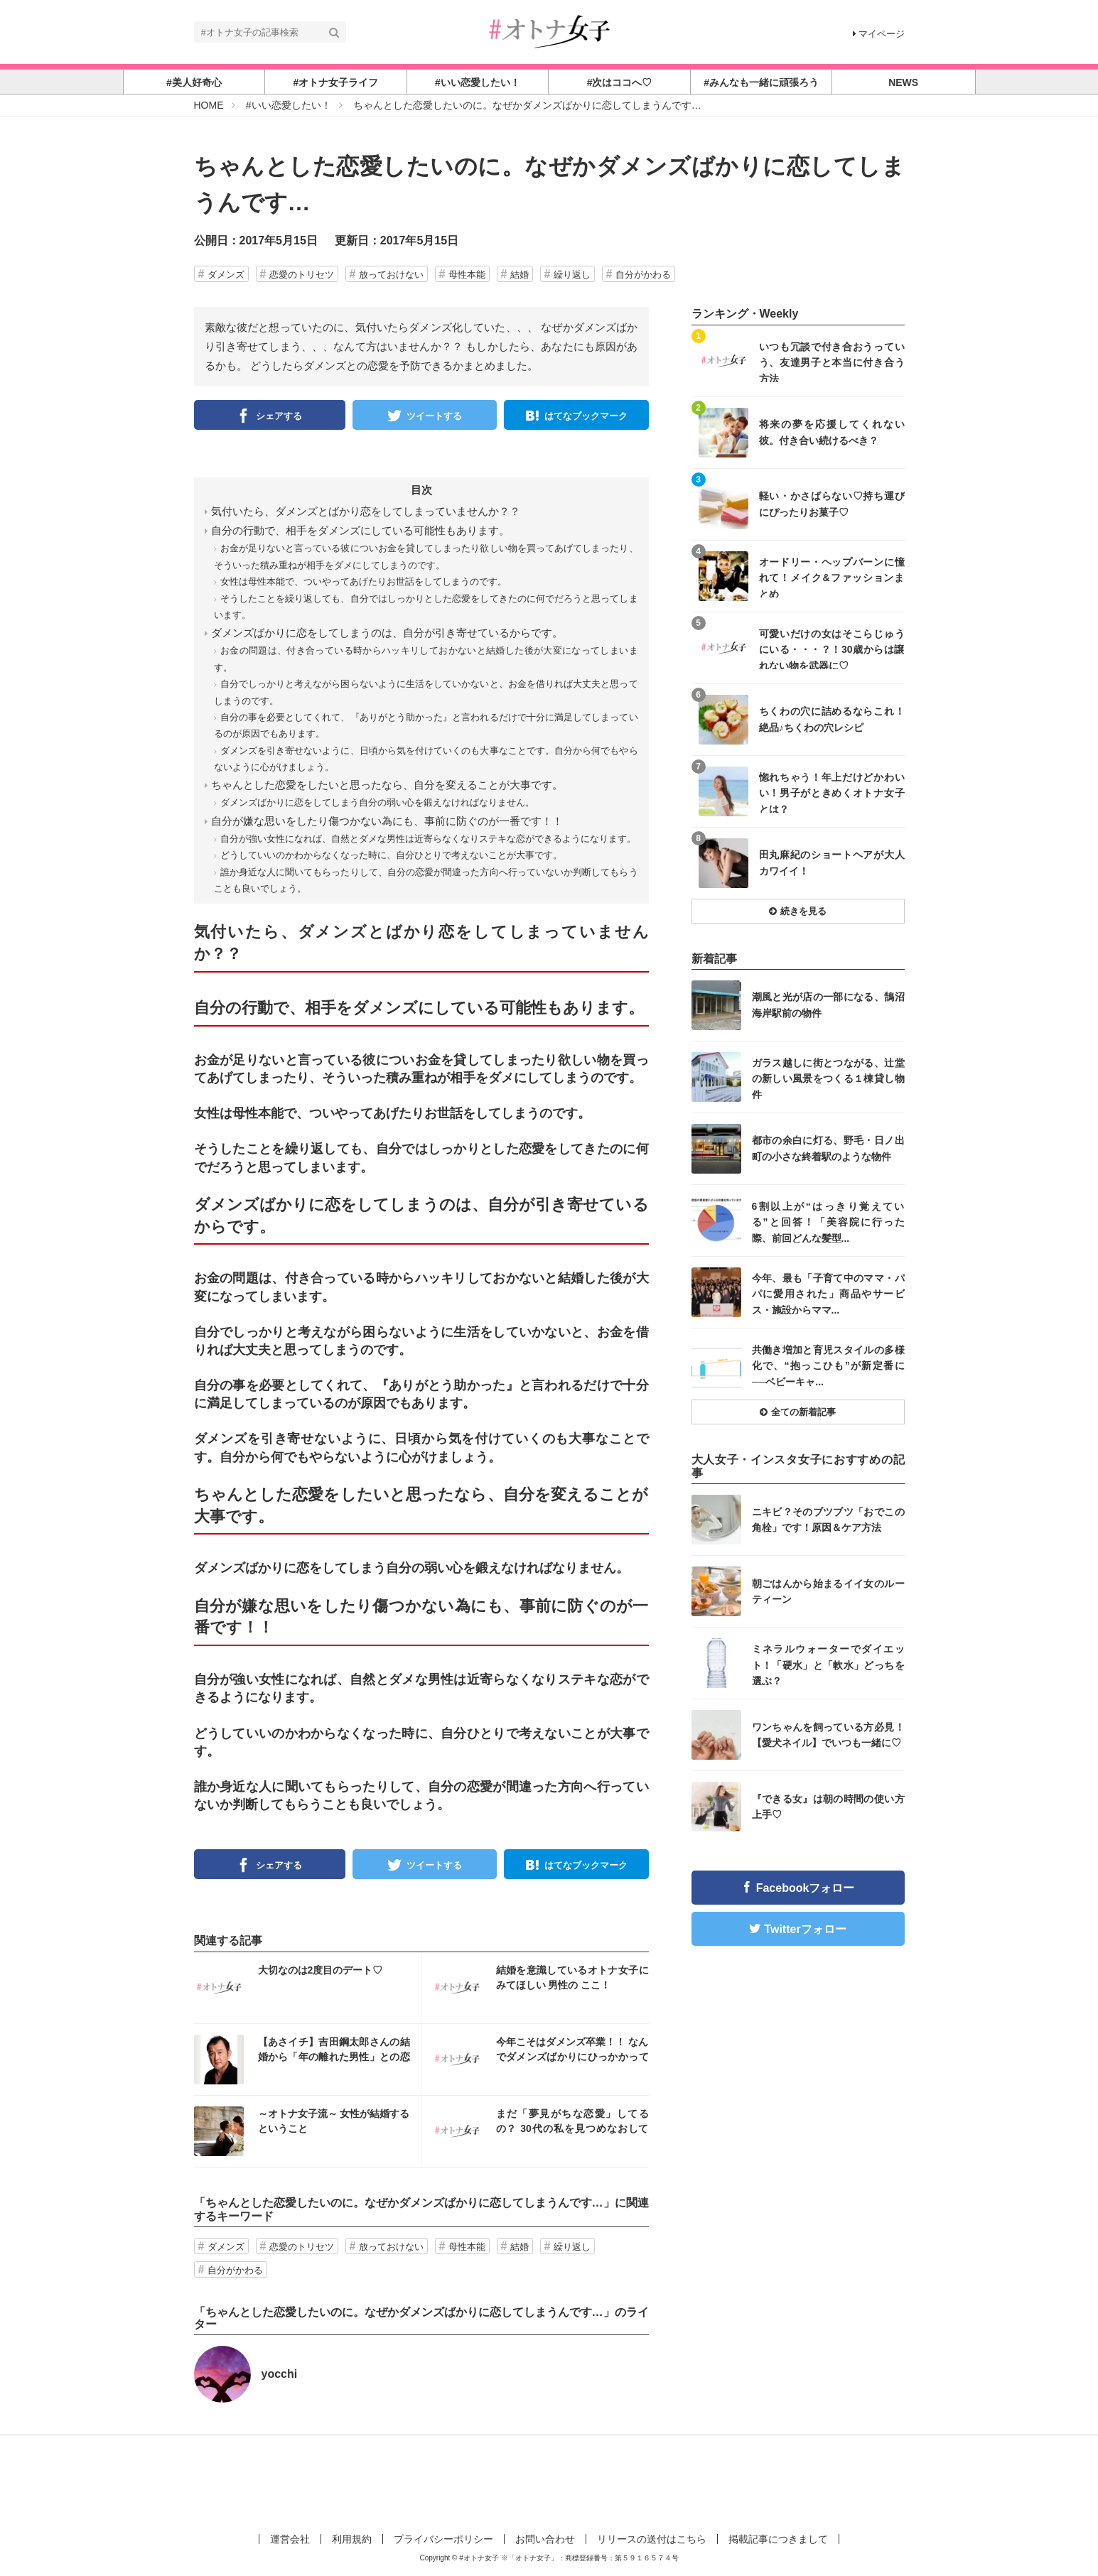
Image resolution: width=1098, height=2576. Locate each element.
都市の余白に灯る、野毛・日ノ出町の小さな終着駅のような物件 (828, 1148)
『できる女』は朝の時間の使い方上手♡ (828, 1806)
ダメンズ (226, 274)
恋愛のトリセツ (301, 274)
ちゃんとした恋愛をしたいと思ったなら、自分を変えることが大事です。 (387, 785)
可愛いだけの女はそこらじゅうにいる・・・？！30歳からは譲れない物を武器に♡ (832, 649)
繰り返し (572, 274)
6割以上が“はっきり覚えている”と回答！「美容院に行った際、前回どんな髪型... (828, 1222)
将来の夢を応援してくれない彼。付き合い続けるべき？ (832, 431)
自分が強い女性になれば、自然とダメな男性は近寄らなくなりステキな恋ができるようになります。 (428, 838)
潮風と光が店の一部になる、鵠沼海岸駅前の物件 (828, 1004)
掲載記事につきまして (778, 2539)
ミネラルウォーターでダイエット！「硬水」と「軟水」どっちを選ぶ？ (828, 1664)
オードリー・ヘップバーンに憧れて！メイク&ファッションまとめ (832, 577)
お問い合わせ (545, 2539)
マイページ (879, 33)
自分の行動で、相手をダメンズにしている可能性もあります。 (360, 530)
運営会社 (290, 2539)
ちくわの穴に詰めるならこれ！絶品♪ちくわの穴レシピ (832, 718)
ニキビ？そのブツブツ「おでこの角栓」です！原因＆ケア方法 (828, 1519)
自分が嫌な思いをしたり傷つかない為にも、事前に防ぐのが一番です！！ (387, 821)
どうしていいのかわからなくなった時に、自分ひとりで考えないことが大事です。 (391, 855)
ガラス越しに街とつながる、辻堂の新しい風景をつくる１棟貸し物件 (828, 1078)
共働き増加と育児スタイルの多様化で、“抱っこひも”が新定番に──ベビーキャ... (828, 1365)
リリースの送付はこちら (651, 2539)
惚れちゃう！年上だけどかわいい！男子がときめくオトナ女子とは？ (832, 792)
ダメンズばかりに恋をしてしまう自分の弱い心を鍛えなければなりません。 (377, 802)
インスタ (307, 1987)
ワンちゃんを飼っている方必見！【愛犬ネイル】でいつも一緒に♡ (828, 1734)
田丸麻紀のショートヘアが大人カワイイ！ (832, 862)
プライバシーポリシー (443, 2539)
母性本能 (466, 274)
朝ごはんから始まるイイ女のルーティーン (828, 1591)
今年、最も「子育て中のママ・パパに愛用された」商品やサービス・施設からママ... (828, 1293)
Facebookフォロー (805, 1888)
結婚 (519, 274)
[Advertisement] (549, 2481)
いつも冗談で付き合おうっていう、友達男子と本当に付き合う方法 (832, 362)
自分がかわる (643, 274)
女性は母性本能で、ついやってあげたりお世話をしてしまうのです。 (363, 581)
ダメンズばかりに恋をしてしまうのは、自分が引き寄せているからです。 (387, 633)
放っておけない (391, 274)
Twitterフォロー (805, 1929)
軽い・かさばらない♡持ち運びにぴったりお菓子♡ (832, 503)
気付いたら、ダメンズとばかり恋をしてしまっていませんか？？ (365, 511)
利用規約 (352, 2539)
